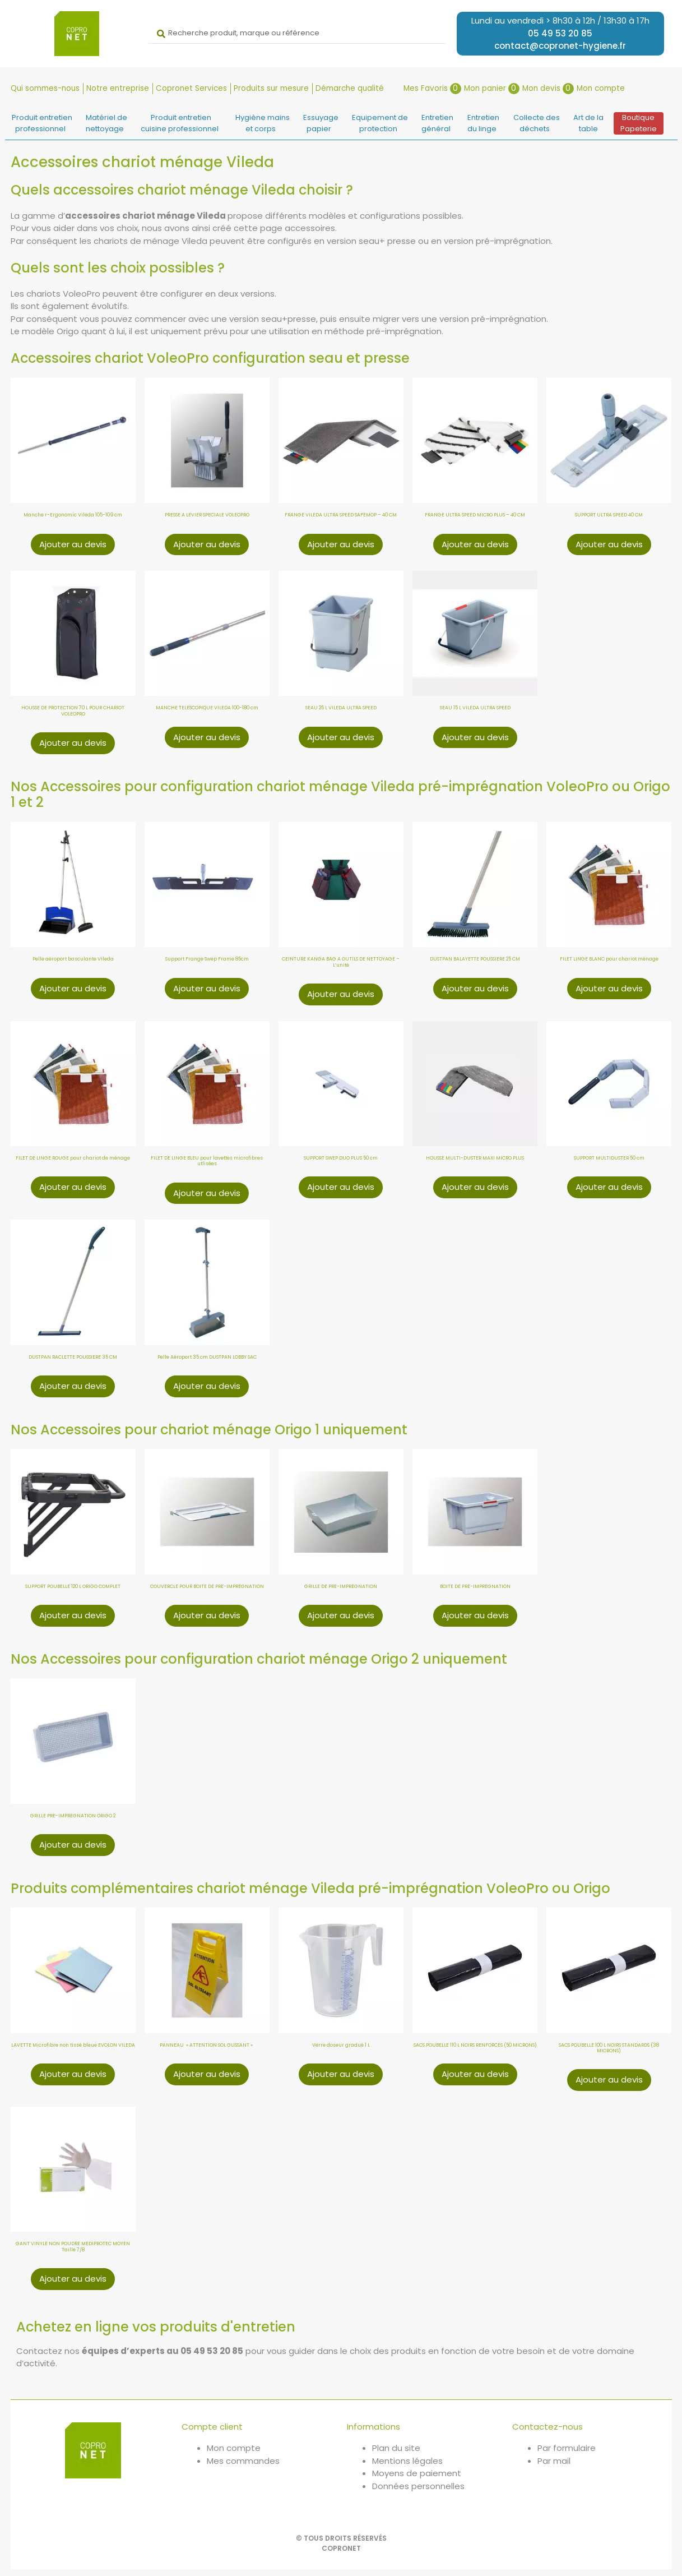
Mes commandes (243, 2462)
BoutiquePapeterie (638, 125)
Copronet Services (191, 89)
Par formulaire (566, 2449)
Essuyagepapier (320, 125)
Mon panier (491, 89)
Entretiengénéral (437, 125)
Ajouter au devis (72, 545)
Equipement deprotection (380, 125)
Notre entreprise (117, 89)
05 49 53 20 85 (560, 33)
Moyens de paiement (416, 2475)
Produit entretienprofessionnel (42, 125)
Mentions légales (407, 2462)
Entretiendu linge (483, 125)
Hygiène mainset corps (262, 125)
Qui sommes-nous (45, 89)
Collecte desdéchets (536, 125)
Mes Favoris (432, 89)
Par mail (553, 2462)
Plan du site (396, 2449)
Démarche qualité (350, 89)
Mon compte (601, 89)
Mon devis (548, 89)
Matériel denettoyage (106, 125)
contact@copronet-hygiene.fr (560, 46)
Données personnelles (418, 2487)
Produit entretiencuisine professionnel (180, 125)
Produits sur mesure (271, 89)
